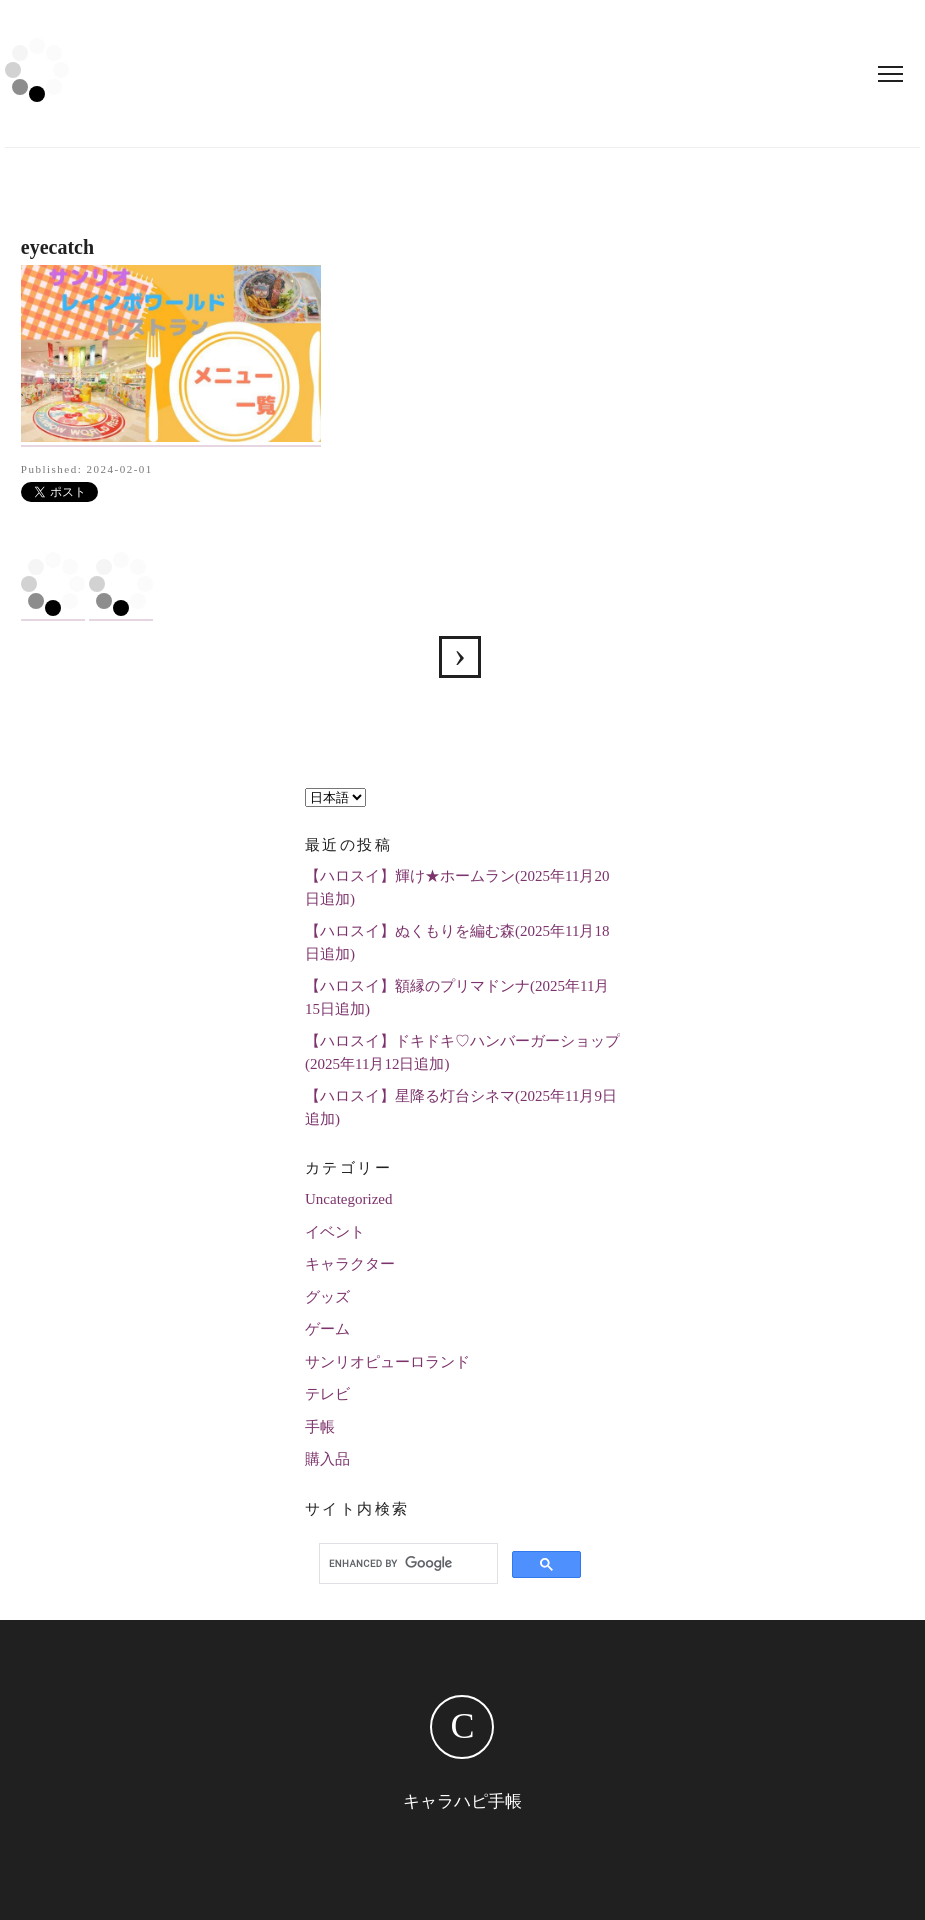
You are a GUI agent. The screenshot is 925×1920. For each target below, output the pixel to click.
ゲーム (327, 1329)
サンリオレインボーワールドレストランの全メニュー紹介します (460, 657)
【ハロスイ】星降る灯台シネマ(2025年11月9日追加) (461, 1107)
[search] (405, 1564)
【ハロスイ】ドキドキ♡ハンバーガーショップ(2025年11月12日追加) (462, 1052)
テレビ (327, 1394)
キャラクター (350, 1264)
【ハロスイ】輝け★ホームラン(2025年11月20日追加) (457, 887)
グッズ (327, 1297)
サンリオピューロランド (387, 1362)
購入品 (327, 1459)
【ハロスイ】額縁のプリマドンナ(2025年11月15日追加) (457, 997)
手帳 (320, 1427)
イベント (335, 1232)
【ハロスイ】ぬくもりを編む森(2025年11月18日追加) (457, 942)
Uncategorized (348, 1199)
